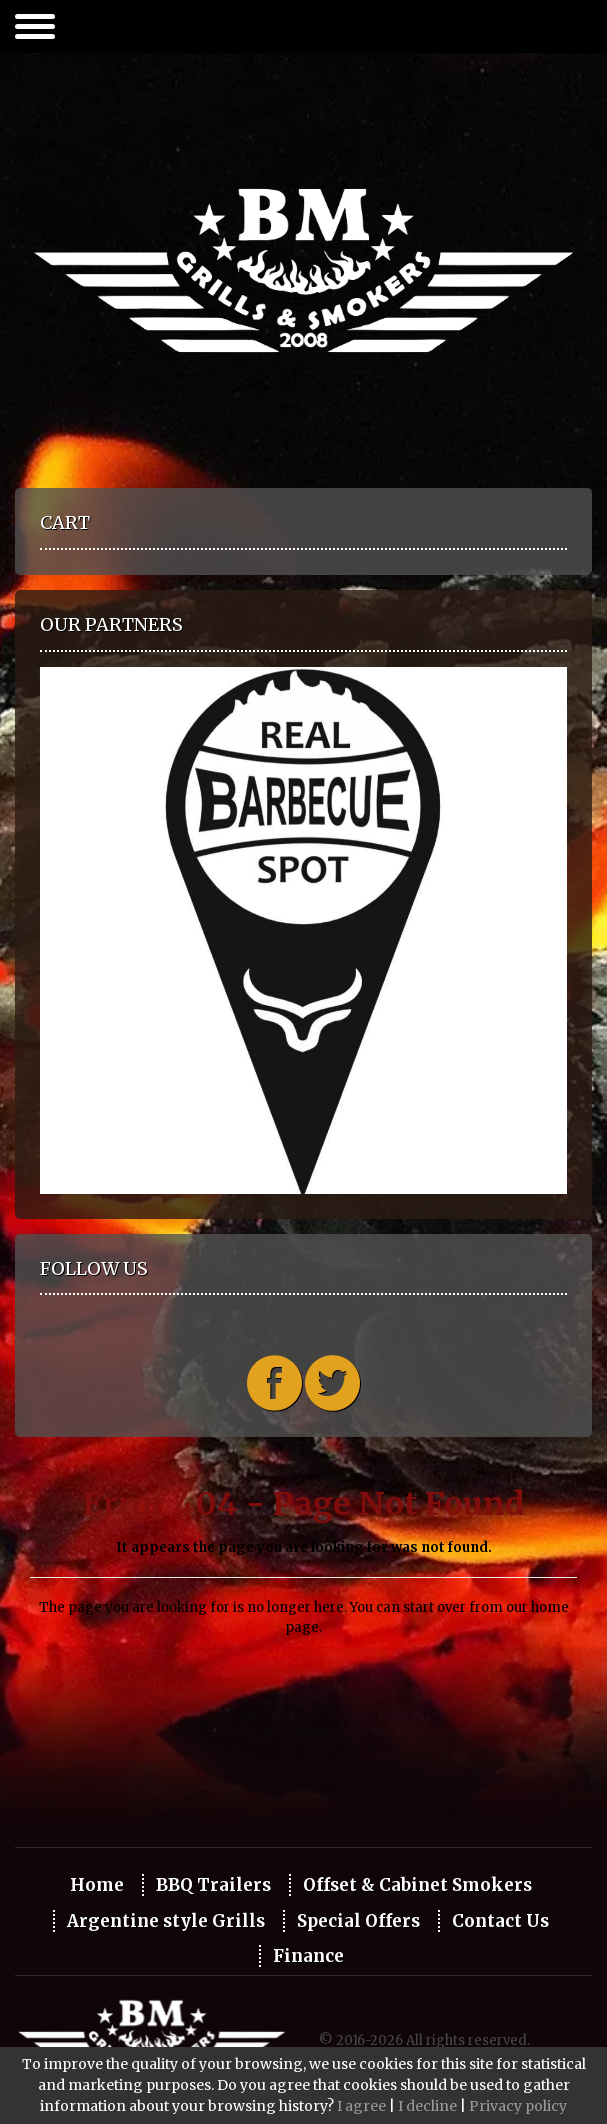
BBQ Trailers (213, 1885)
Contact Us (500, 1921)
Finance (308, 1956)
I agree (361, 2106)
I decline (427, 2106)
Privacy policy (518, 2106)
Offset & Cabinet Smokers (417, 1885)
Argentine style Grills (166, 1921)
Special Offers (358, 1921)
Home (97, 1885)
